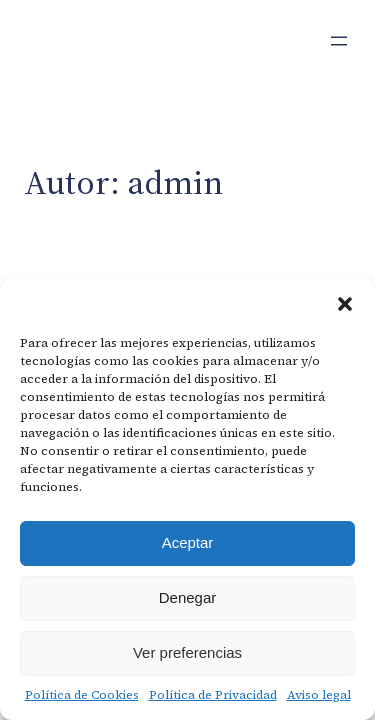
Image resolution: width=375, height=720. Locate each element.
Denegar (188, 597)
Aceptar (188, 542)
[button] (345, 304)
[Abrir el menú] (339, 41)
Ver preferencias (187, 652)
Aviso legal (319, 695)
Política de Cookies (82, 695)
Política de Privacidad (213, 695)
